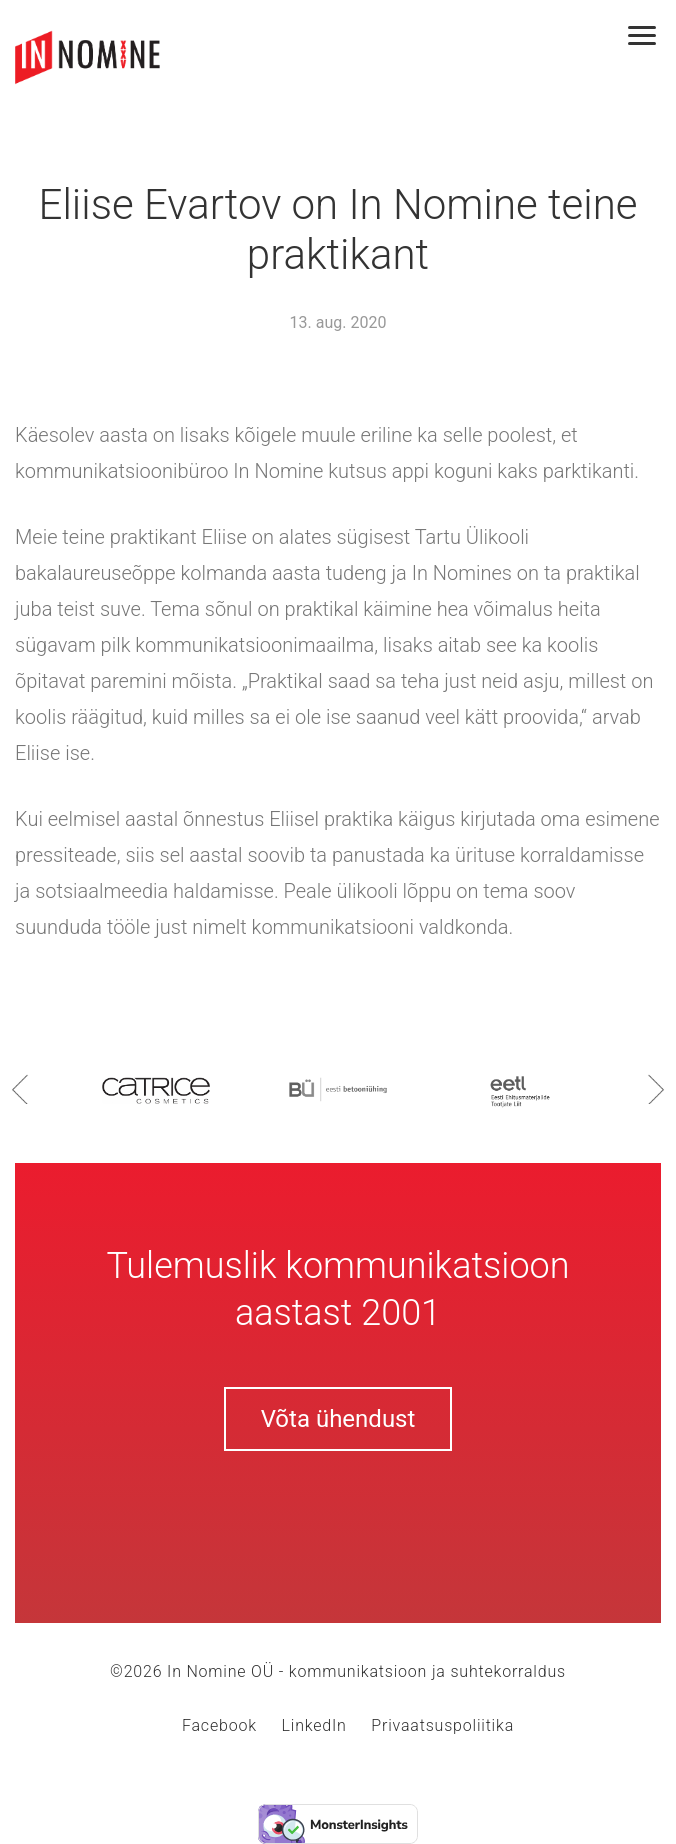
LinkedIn (314, 1725)
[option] (156, 1089)
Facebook (219, 1725)
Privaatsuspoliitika (442, 1725)
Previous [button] (20, 1089)
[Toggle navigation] (652, 37)
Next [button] (656, 1089)
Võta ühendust (338, 1419)
